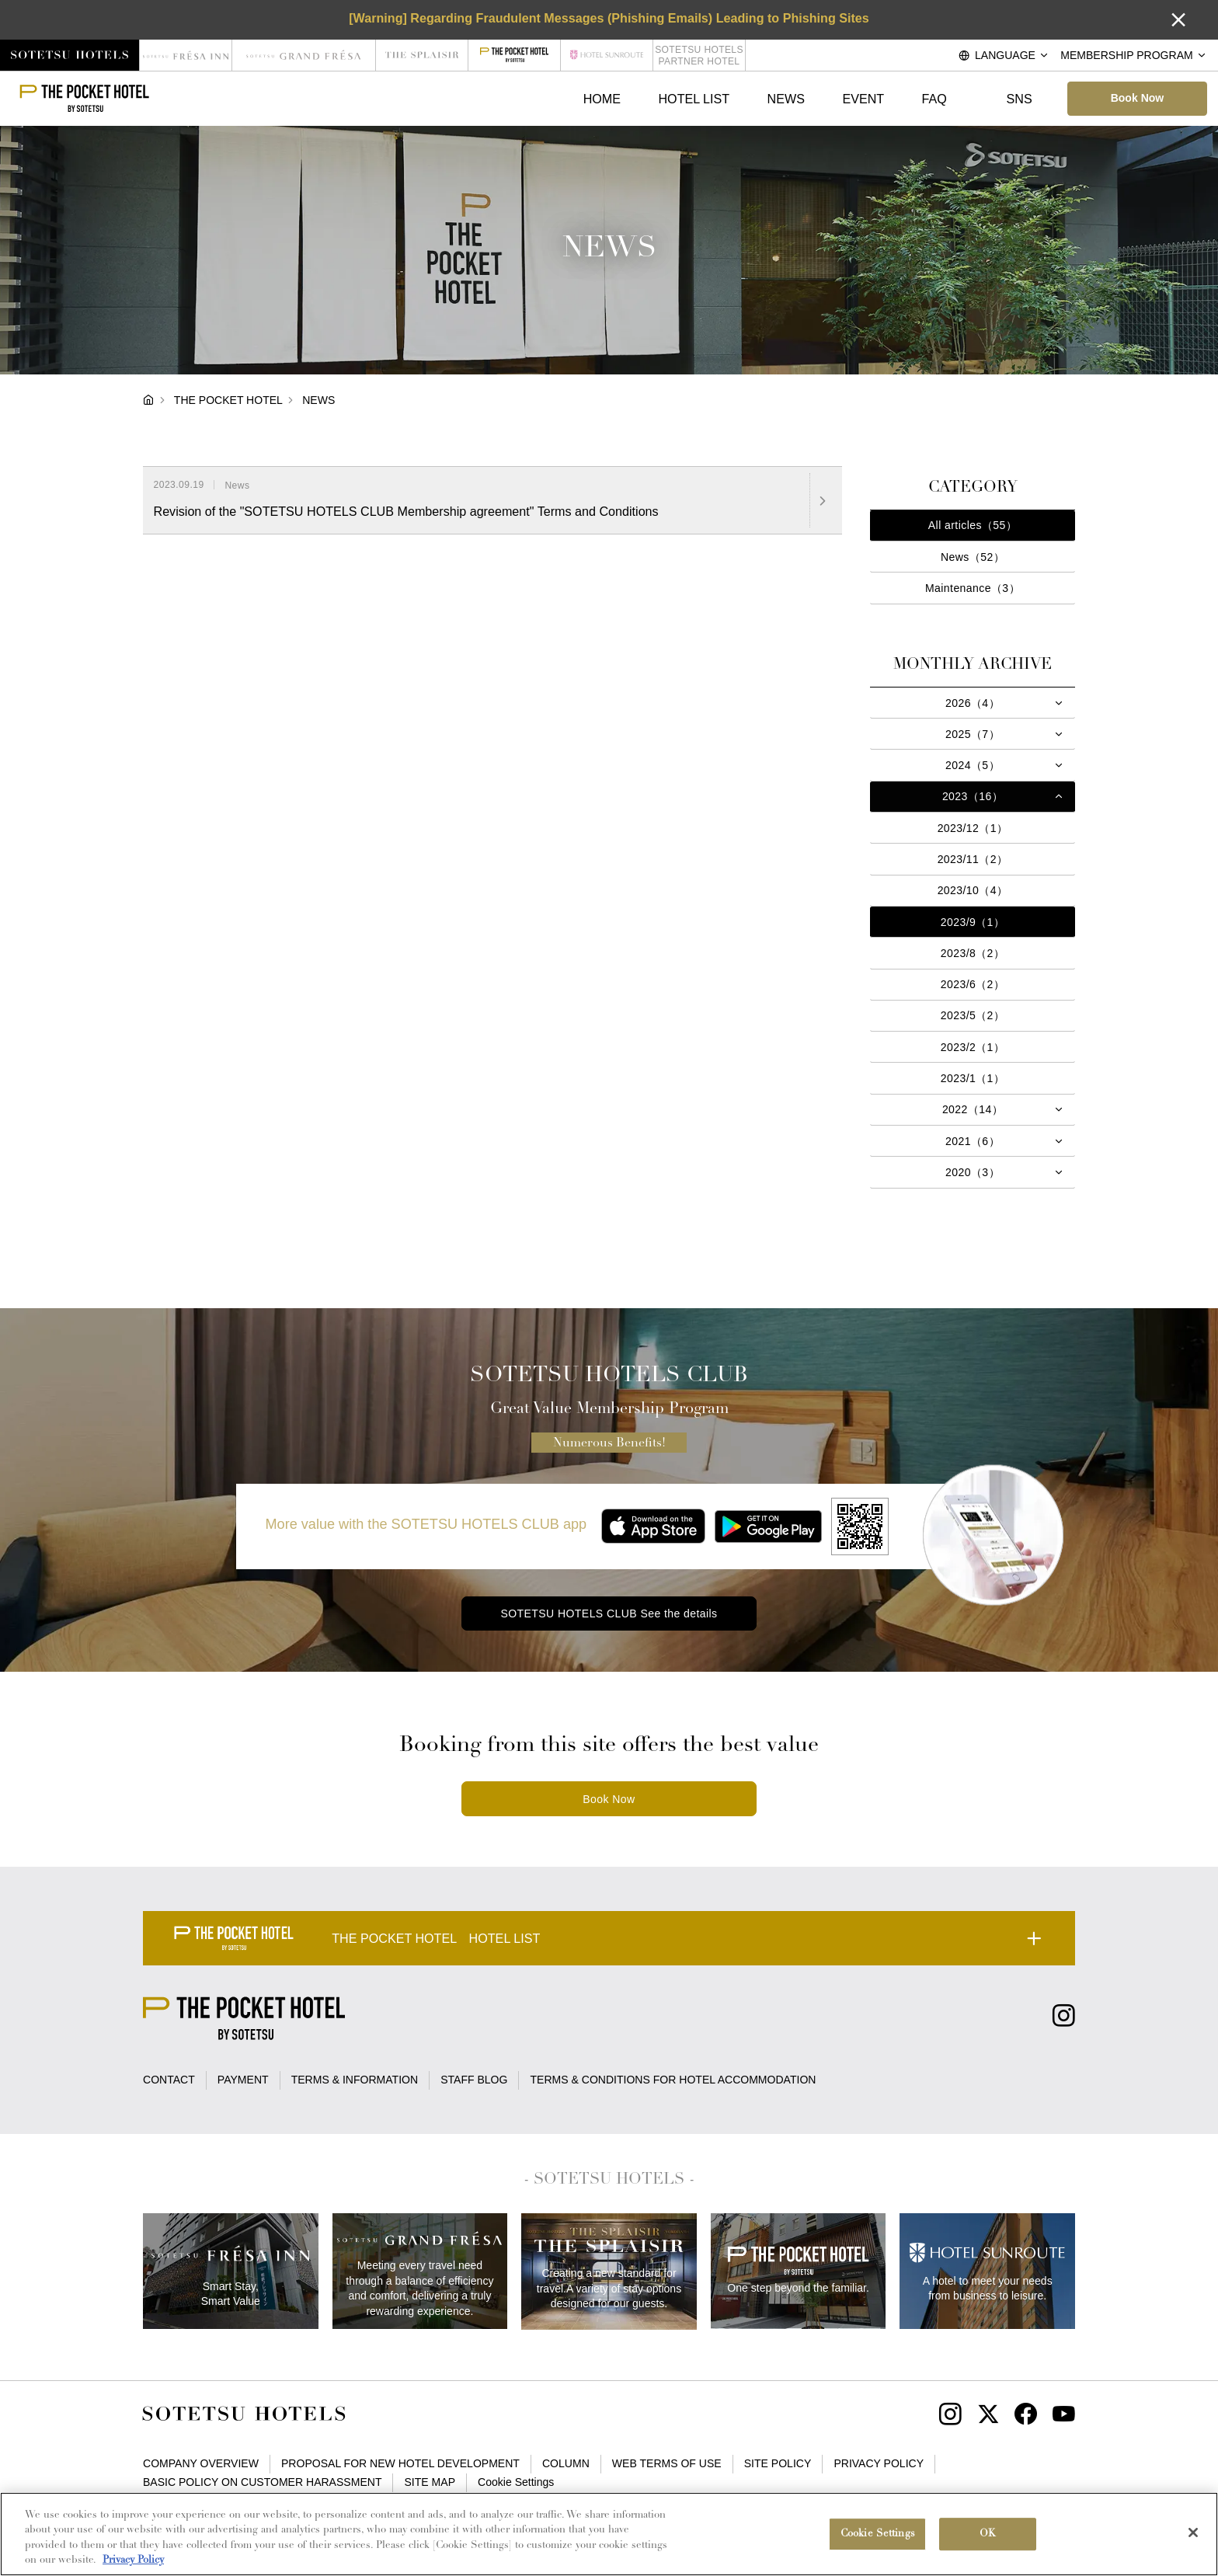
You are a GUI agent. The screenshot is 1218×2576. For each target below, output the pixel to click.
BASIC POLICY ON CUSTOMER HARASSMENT (262, 2482)
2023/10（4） (973, 890)
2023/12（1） (973, 828)
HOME (602, 99)
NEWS (786, 99)
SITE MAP (430, 2482)
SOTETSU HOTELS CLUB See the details (608, 1613)
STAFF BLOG (473, 2079)
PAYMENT (243, 2079)
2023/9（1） (973, 922)
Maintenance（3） (972, 588)
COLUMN (566, 2463)
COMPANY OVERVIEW (201, 2463)
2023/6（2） (973, 984)
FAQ (934, 99)
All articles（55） (972, 525)
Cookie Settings (516, 2482)
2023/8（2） (973, 953)
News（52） (972, 557)
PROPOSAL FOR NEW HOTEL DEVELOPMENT (400, 2463)
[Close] (1193, 2532)
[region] (609, 2534)
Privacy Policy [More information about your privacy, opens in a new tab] (133, 2560)
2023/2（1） (973, 1047)
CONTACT (169, 2079)
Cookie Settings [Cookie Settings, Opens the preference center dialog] (877, 2534)
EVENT (863, 99)
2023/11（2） (973, 859)
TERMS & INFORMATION (354, 2079)
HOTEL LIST (693, 99)
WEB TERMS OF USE (667, 2463)
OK (988, 2534)
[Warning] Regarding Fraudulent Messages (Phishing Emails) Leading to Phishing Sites (609, 18)
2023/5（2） (973, 1015)
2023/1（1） (973, 1078)
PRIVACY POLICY (878, 2463)
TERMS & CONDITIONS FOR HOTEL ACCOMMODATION (673, 2079)
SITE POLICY (778, 2463)
